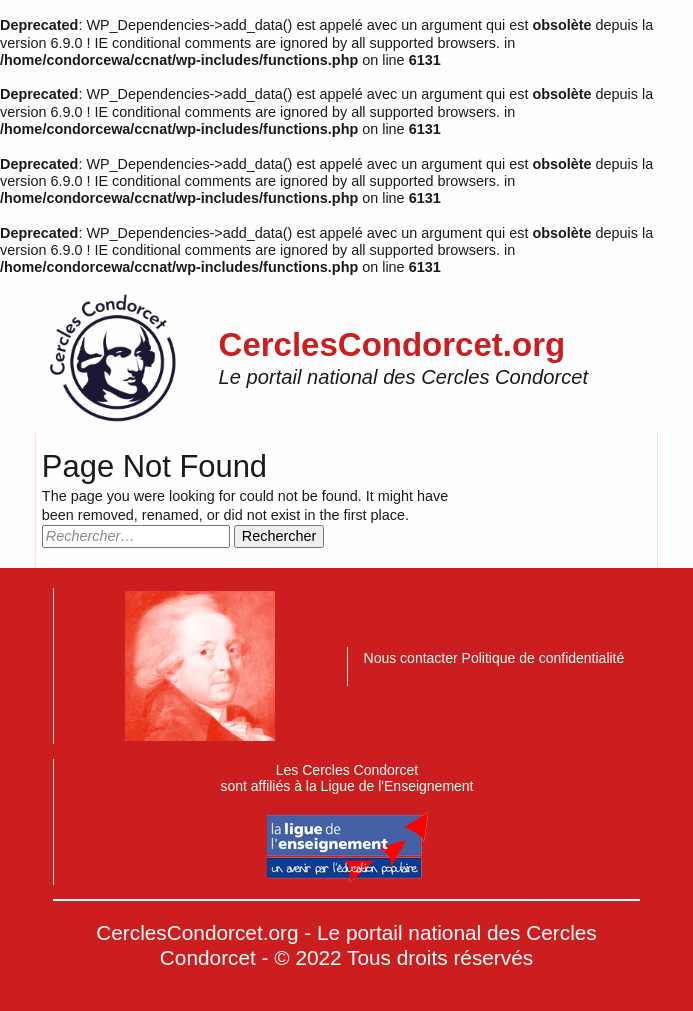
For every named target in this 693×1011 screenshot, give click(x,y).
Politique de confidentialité (543, 658)
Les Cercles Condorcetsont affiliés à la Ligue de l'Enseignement (346, 822)
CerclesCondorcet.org (392, 344)
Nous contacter (413, 658)
